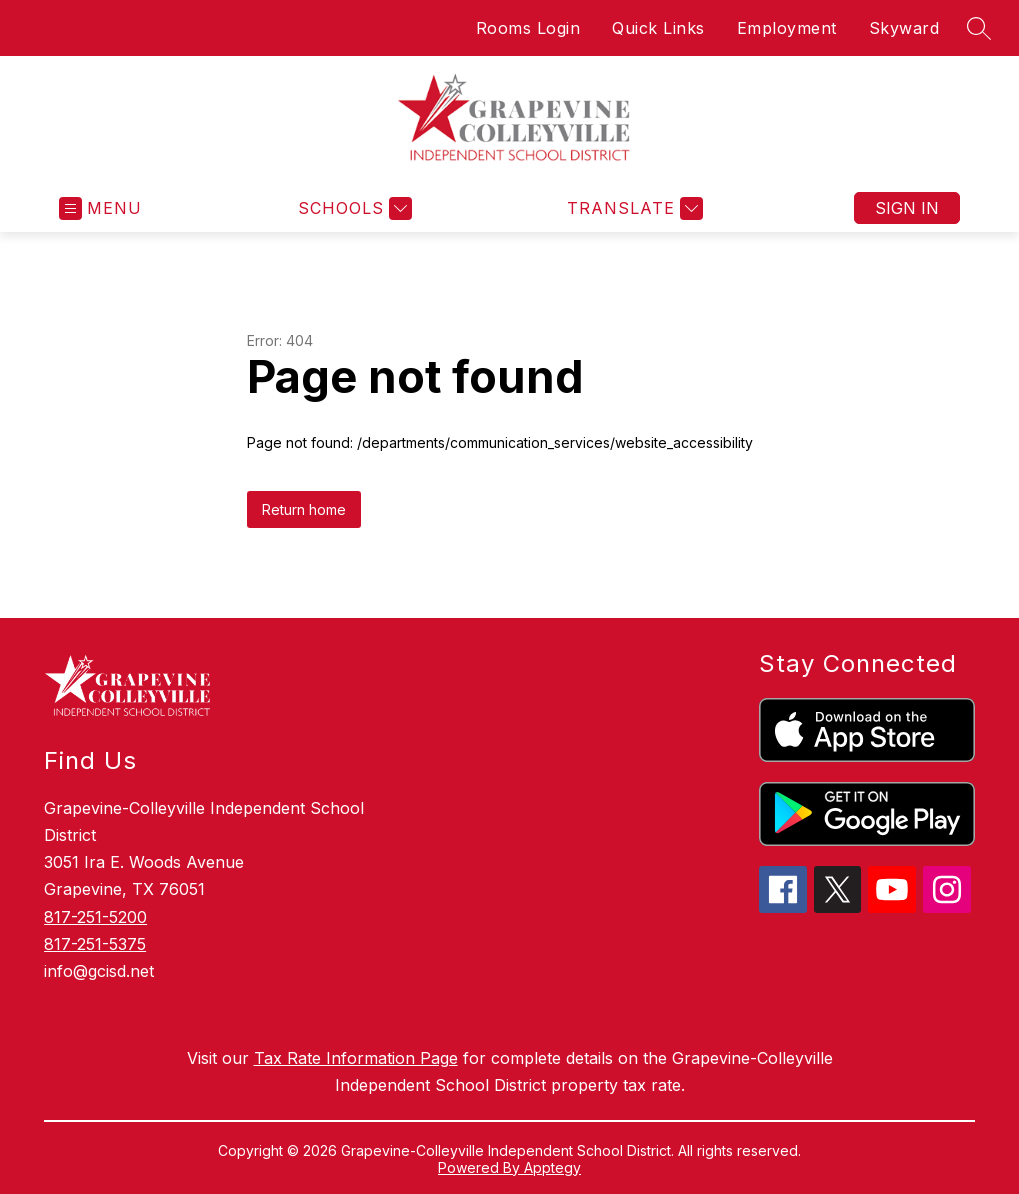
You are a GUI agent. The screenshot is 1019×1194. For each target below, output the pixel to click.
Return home (304, 509)
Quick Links (658, 28)
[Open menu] (100, 208)
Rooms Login (528, 28)
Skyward (904, 28)
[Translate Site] (632, 208)
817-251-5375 (95, 944)
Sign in (907, 208)
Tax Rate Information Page (356, 1058)
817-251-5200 (95, 917)
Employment (787, 28)
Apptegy (552, 1167)
